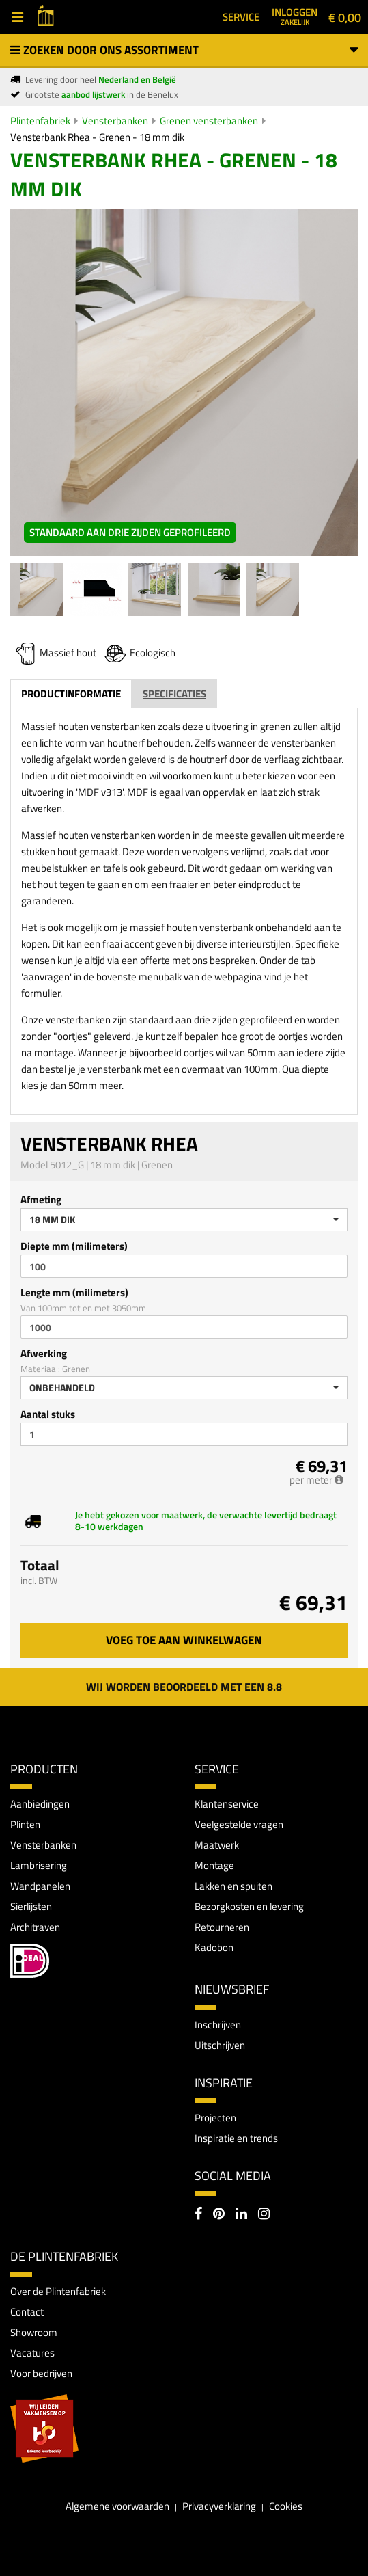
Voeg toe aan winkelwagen (184, 1640)
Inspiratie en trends (236, 2138)
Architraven (35, 1927)
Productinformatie (71, 693)
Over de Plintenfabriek (58, 2291)
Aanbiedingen (40, 1804)
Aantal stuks (47, 1414)
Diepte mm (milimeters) (74, 1246)
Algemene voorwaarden (117, 2506)
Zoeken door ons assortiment (184, 50)
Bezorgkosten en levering (249, 1906)
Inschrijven (218, 2024)
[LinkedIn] (241, 2215)
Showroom (33, 2332)
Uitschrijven (220, 2045)
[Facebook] (198, 2215)
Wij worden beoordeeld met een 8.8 (184, 1686)
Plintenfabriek (40, 121)
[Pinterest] (219, 2215)
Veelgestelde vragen (239, 1824)
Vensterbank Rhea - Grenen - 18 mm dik (97, 137)
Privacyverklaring (219, 2506)
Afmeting (40, 1199)
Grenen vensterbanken (209, 121)
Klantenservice (227, 1804)
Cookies (285, 2506)
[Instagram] (264, 2215)
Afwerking (43, 1353)
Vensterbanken (115, 121)
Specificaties (174, 693)
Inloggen (294, 15)
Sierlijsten (31, 1906)
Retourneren (222, 1927)
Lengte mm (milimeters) (74, 1292)
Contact (27, 2312)
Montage (214, 1865)
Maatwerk (217, 1845)
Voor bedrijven (41, 2373)
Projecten (215, 2117)
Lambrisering (38, 1865)
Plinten (25, 1824)
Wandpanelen (40, 1886)
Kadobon (214, 1947)
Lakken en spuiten (233, 1886)
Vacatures (32, 2353)
